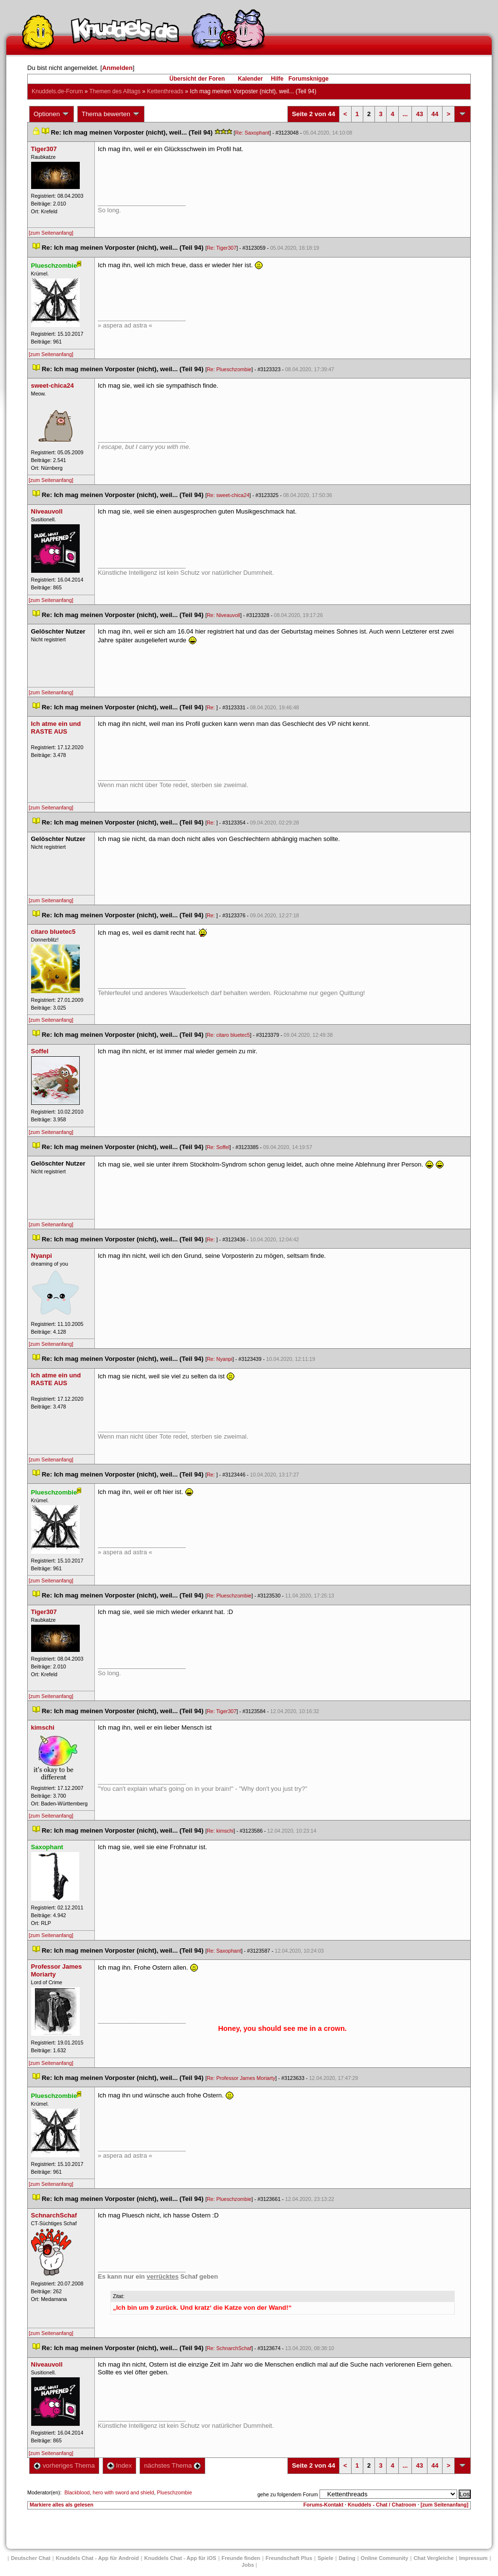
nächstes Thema (172, 2465)
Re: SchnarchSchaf (229, 2348)
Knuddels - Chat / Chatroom (382, 2504)
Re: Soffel (218, 1147)
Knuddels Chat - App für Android (97, 2558)
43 (419, 114)
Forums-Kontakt (323, 2504)
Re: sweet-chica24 (228, 495)
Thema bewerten (111, 114)
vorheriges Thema (64, 2465)
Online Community (385, 2558)
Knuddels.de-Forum (57, 91)
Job (248, 2565)
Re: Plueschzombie (229, 369)
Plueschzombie (174, 2492)
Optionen (52, 114)
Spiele (325, 2558)
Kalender (250, 78)
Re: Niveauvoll (223, 615)
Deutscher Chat (30, 2558)
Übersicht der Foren (197, 78)
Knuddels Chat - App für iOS (180, 2558)
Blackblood (76, 2492)
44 (434, 114)
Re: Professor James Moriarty (241, 2078)
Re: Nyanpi (219, 1359)
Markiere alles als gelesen (61, 2504)
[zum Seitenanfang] (51, 233)
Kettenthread (165, 91)
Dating (346, 2558)
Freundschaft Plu (289, 2558)
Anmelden (117, 67)
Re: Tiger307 (221, 248)
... (405, 114)
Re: (211, 707)
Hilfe (277, 78)
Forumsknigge (308, 78)
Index (119, 2465)
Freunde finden (241, 2558)
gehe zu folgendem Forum (287, 2494)
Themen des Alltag (115, 91)
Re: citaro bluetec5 (228, 1035)
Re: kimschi (220, 1831)
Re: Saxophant (252, 133)
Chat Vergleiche (433, 2558)
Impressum (473, 2558)
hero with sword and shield (123, 2492)
